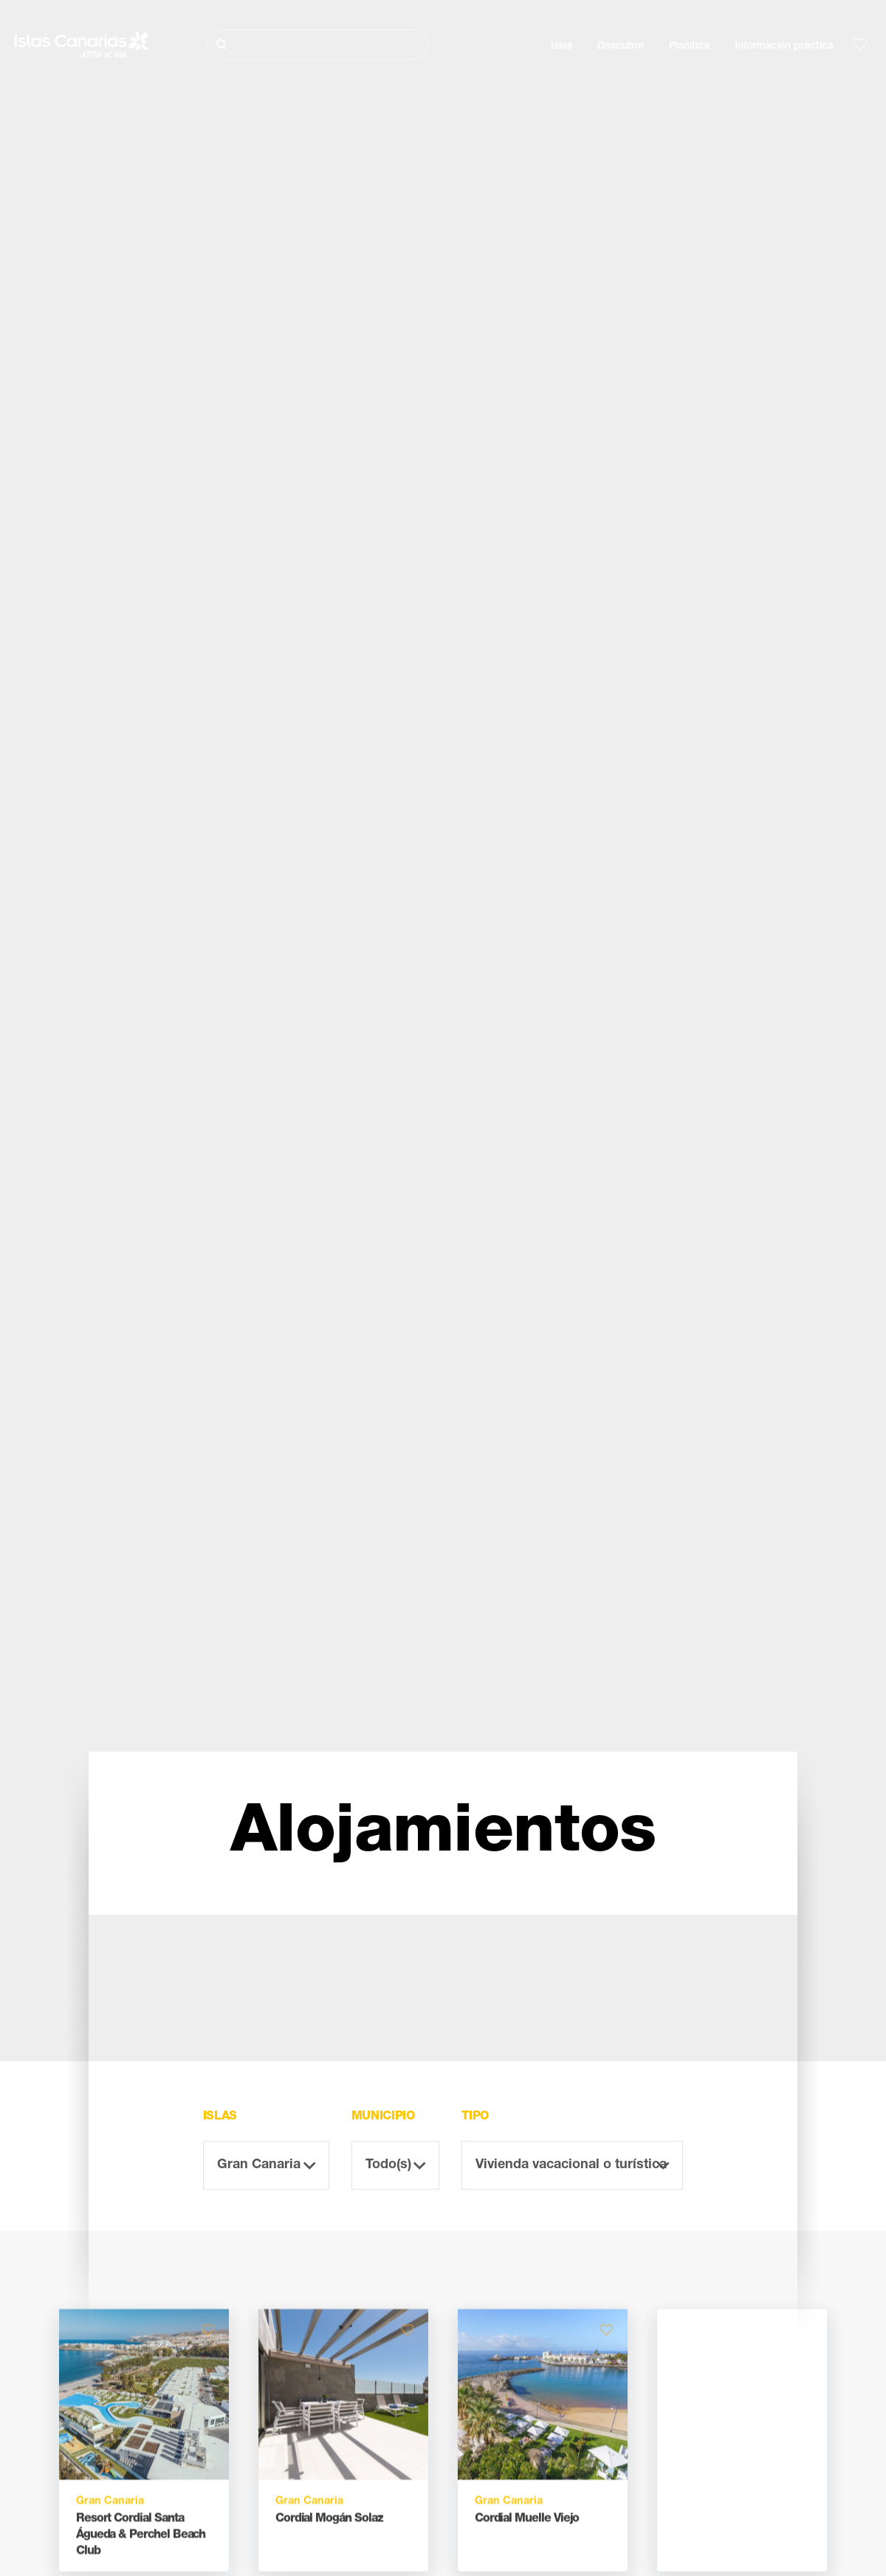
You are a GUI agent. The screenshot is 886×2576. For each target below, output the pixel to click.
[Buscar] (318, 45)
